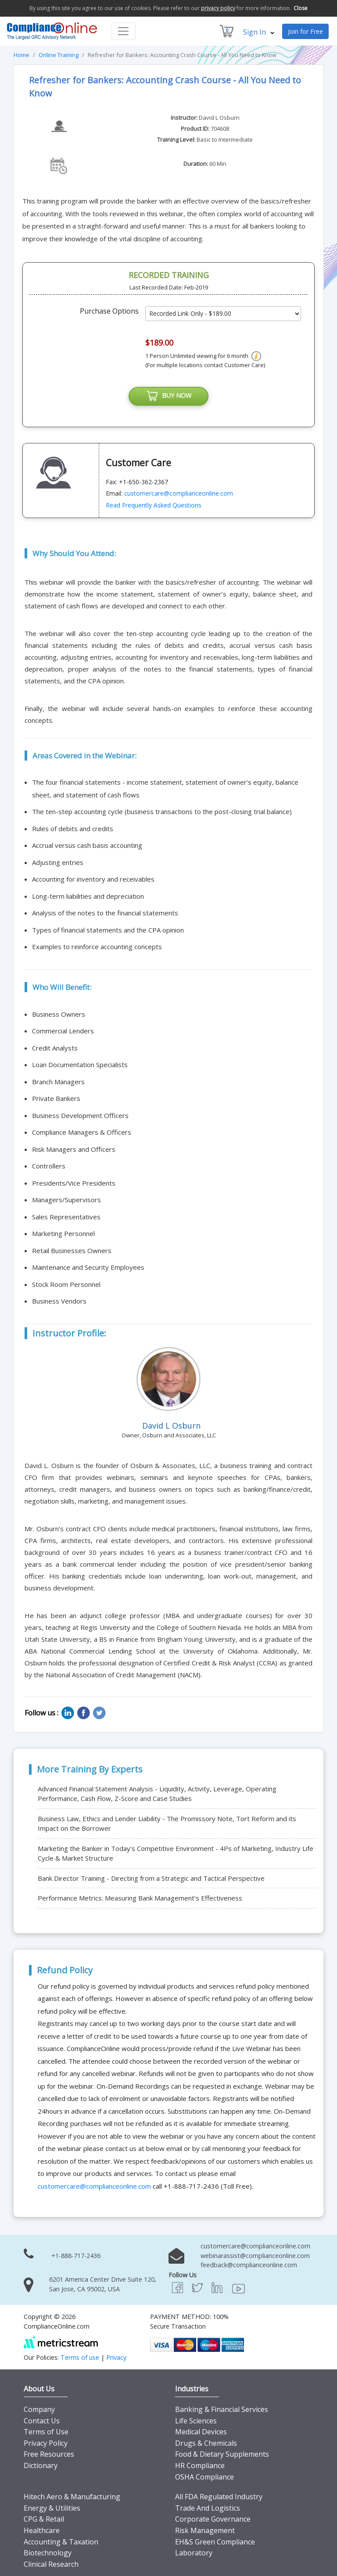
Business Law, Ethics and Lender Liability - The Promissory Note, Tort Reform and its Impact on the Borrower (167, 1824)
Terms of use (80, 2358)
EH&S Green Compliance (215, 2542)
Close (301, 8)
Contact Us (42, 2421)
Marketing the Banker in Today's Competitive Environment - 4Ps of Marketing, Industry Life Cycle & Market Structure (175, 1853)
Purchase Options (109, 311)
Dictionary (40, 2466)
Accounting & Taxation (61, 2542)
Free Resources (49, 2455)
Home (21, 55)
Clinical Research (51, 2564)
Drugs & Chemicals (206, 2443)
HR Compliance (200, 2466)
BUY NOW (168, 396)
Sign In (258, 32)
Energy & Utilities (52, 2508)
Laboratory (193, 2553)
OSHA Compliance (204, 2477)
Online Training (59, 55)
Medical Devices (201, 2432)
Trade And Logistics (207, 2508)
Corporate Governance (213, 2520)
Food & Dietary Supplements (222, 2455)
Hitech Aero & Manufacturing (72, 2497)
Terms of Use (46, 2432)
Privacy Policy (46, 2443)
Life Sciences (196, 2421)
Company (39, 2410)
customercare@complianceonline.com (178, 494)
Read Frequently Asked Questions (153, 505)
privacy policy (218, 8)
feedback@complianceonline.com (249, 2266)
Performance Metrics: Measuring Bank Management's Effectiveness (140, 1898)
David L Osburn (219, 117)
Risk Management (205, 2531)
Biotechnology (48, 2553)
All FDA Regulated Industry (218, 2497)
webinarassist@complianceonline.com (255, 2256)
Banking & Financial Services (221, 2410)
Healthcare (42, 2531)
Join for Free (305, 31)
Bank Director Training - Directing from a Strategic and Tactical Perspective (151, 1878)
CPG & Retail (44, 2520)
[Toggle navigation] (123, 31)
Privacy (116, 2358)
